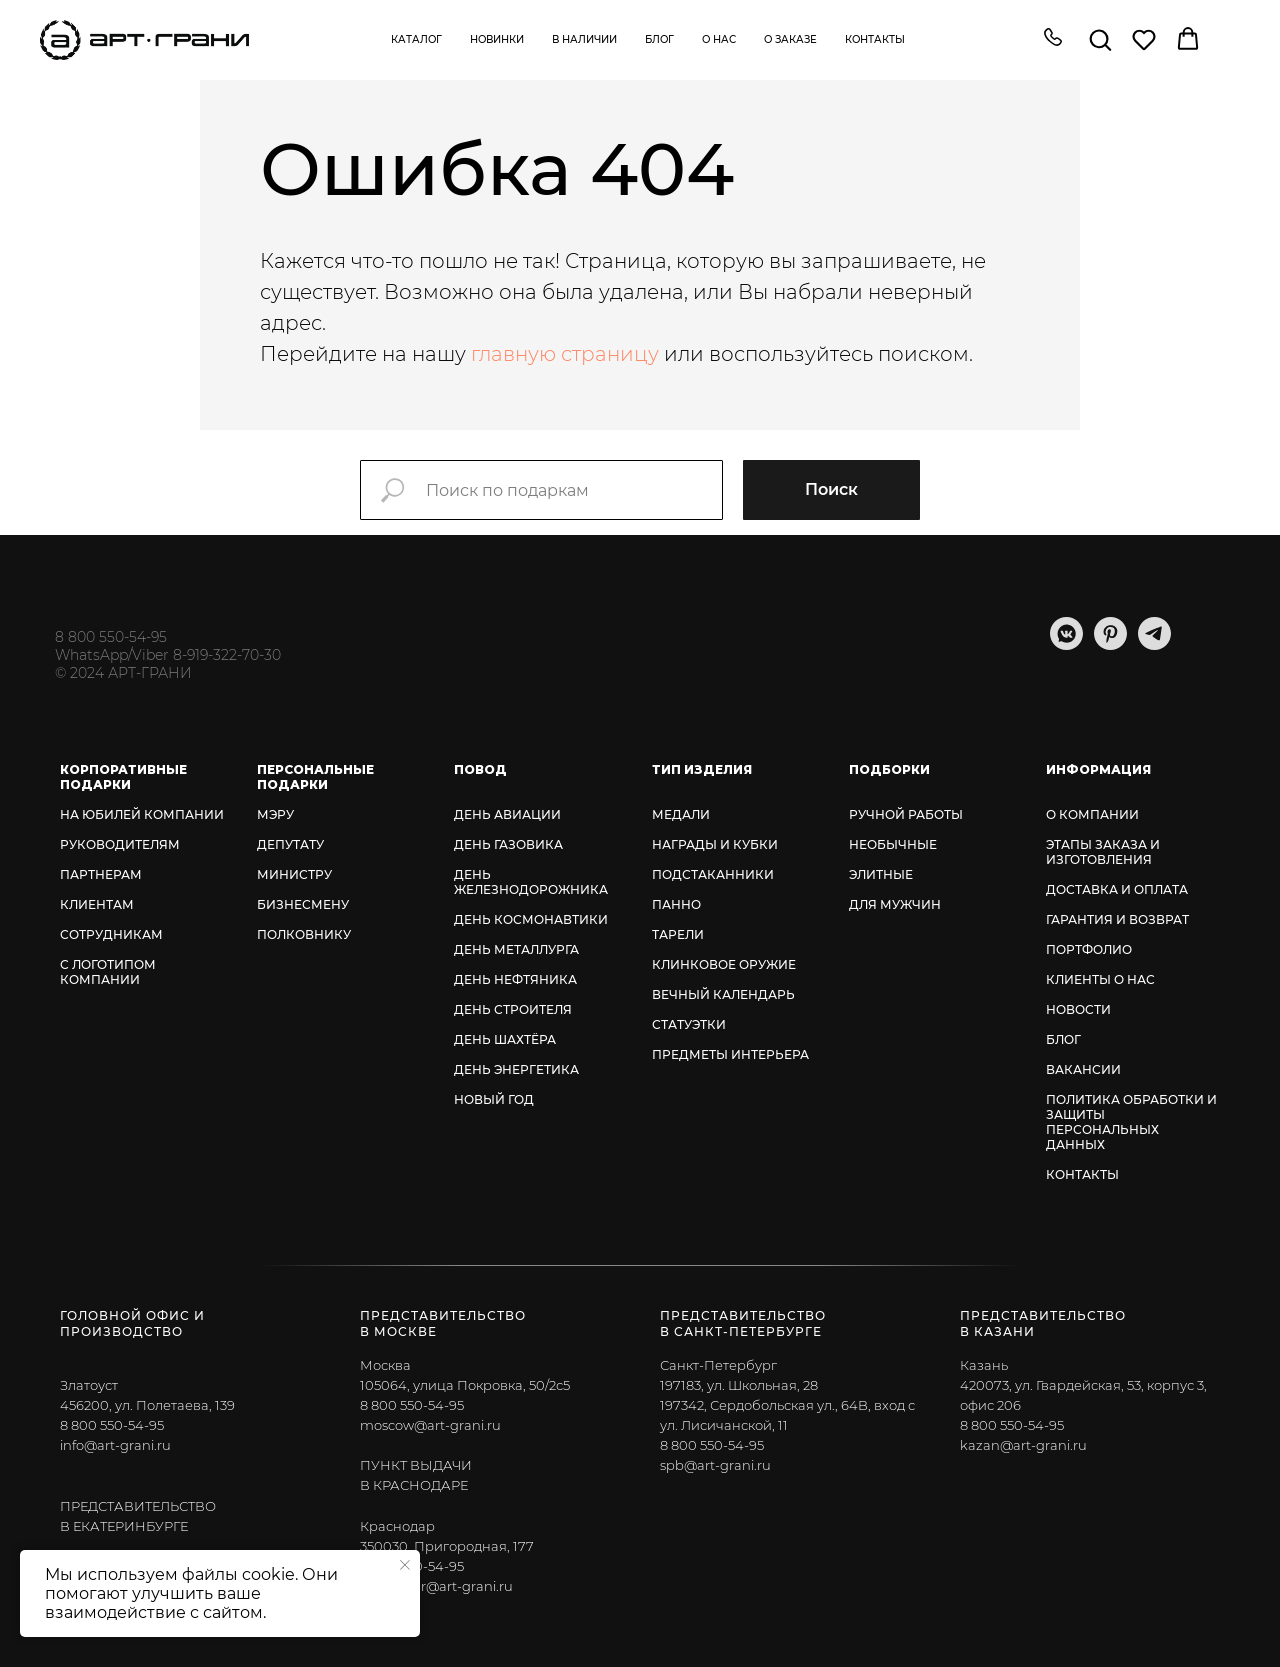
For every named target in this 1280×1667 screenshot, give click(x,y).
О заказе (790, 39)
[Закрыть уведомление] (405, 1565)
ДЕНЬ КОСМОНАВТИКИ (531, 919)
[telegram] (1154, 644)
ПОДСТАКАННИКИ (713, 874)
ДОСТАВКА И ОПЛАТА (1117, 889)
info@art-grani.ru (115, 1445)
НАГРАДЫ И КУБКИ (715, 844)
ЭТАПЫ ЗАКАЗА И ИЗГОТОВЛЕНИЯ (1103, 852)
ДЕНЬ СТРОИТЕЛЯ (513, 1009)
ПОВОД (480, 769)
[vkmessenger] (1066, 644)
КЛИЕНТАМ (97, 904)
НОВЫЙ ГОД (494, 1099)
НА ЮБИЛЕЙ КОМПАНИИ (142, 814)
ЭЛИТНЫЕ (881, 874)
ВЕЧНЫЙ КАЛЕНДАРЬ (723, 994)
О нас (719, 39)
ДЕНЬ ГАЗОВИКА (508, 844)
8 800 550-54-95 (111, 637)
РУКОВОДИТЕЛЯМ (120, 844)
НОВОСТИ (1078, 1009)
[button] (1053, 39)
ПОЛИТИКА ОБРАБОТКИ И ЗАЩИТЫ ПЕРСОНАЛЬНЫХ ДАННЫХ (1131, 1122)
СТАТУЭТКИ (689, 1024)
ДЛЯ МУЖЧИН (895, 904)
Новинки (497, 39)
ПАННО (676, 904)
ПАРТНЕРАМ (101, 874)
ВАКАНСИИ (1083, 1069)
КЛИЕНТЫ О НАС (1100, 979)
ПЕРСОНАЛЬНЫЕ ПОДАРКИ (315, 777)
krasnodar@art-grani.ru (436, 1586)
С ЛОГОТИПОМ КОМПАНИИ (108, 972)
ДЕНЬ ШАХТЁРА (505, 1039)
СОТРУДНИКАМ (111, 934)
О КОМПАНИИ (1092, 814)
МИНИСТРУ (294, 874)
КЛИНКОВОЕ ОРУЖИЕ (724, 964)
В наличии (584, 39)
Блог (659, 39)
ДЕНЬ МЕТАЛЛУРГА (516, 949)
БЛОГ (1063, 1039)
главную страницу (565, 354)
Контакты (875, 39)
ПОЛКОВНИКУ (304, 934)
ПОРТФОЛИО (1089, 949)
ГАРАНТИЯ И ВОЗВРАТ (1117, 919)
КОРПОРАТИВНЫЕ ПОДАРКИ (123, 777)
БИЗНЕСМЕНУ (303, 904)
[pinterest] (1110, 644)
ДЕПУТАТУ (290, 844)
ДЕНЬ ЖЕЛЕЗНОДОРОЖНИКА (531, 882)
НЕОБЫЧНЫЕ (893, 844)
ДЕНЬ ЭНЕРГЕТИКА (516, 1069)
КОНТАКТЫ (1082, 1174)
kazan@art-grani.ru (1023, 1445)
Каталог (416, 39)
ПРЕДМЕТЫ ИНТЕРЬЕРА (730, 1054)
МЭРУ (275, 814)
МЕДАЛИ (681, 814)
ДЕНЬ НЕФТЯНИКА (515, 979)
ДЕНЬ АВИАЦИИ (507, 814)
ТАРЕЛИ (678, 934)
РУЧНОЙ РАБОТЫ (906, 814)
